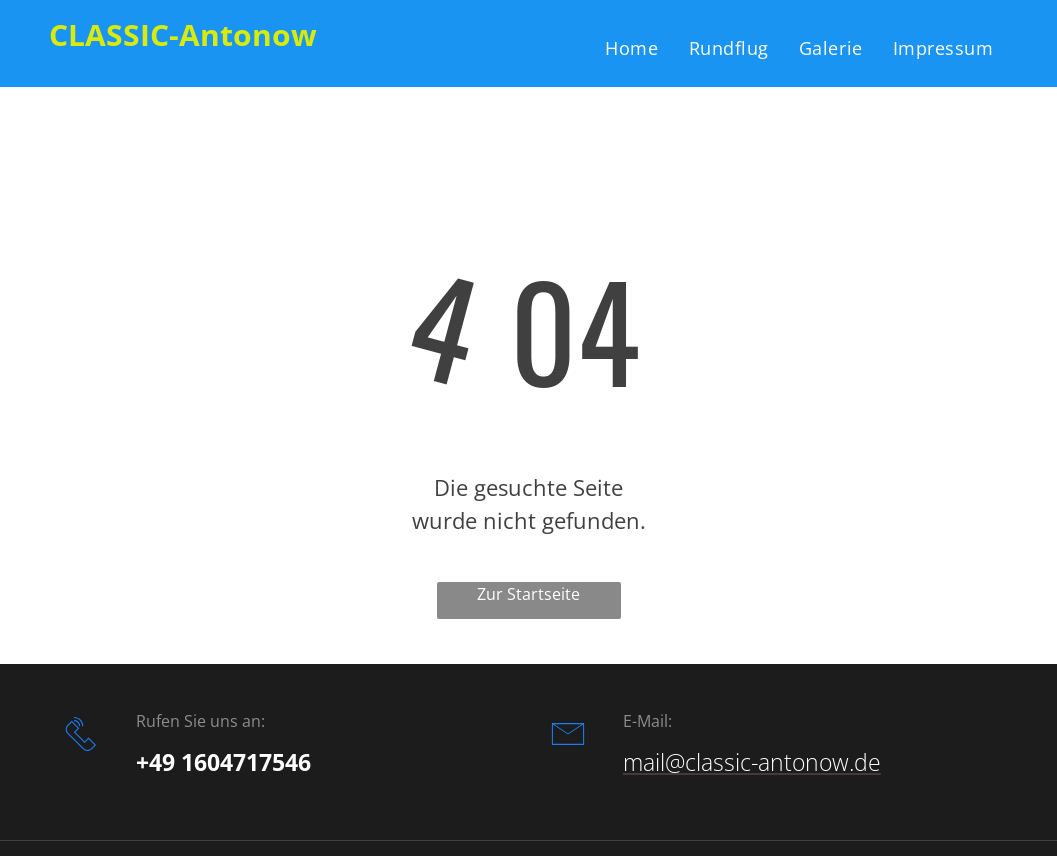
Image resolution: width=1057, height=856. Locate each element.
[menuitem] (631, 47)
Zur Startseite (528, 594)
